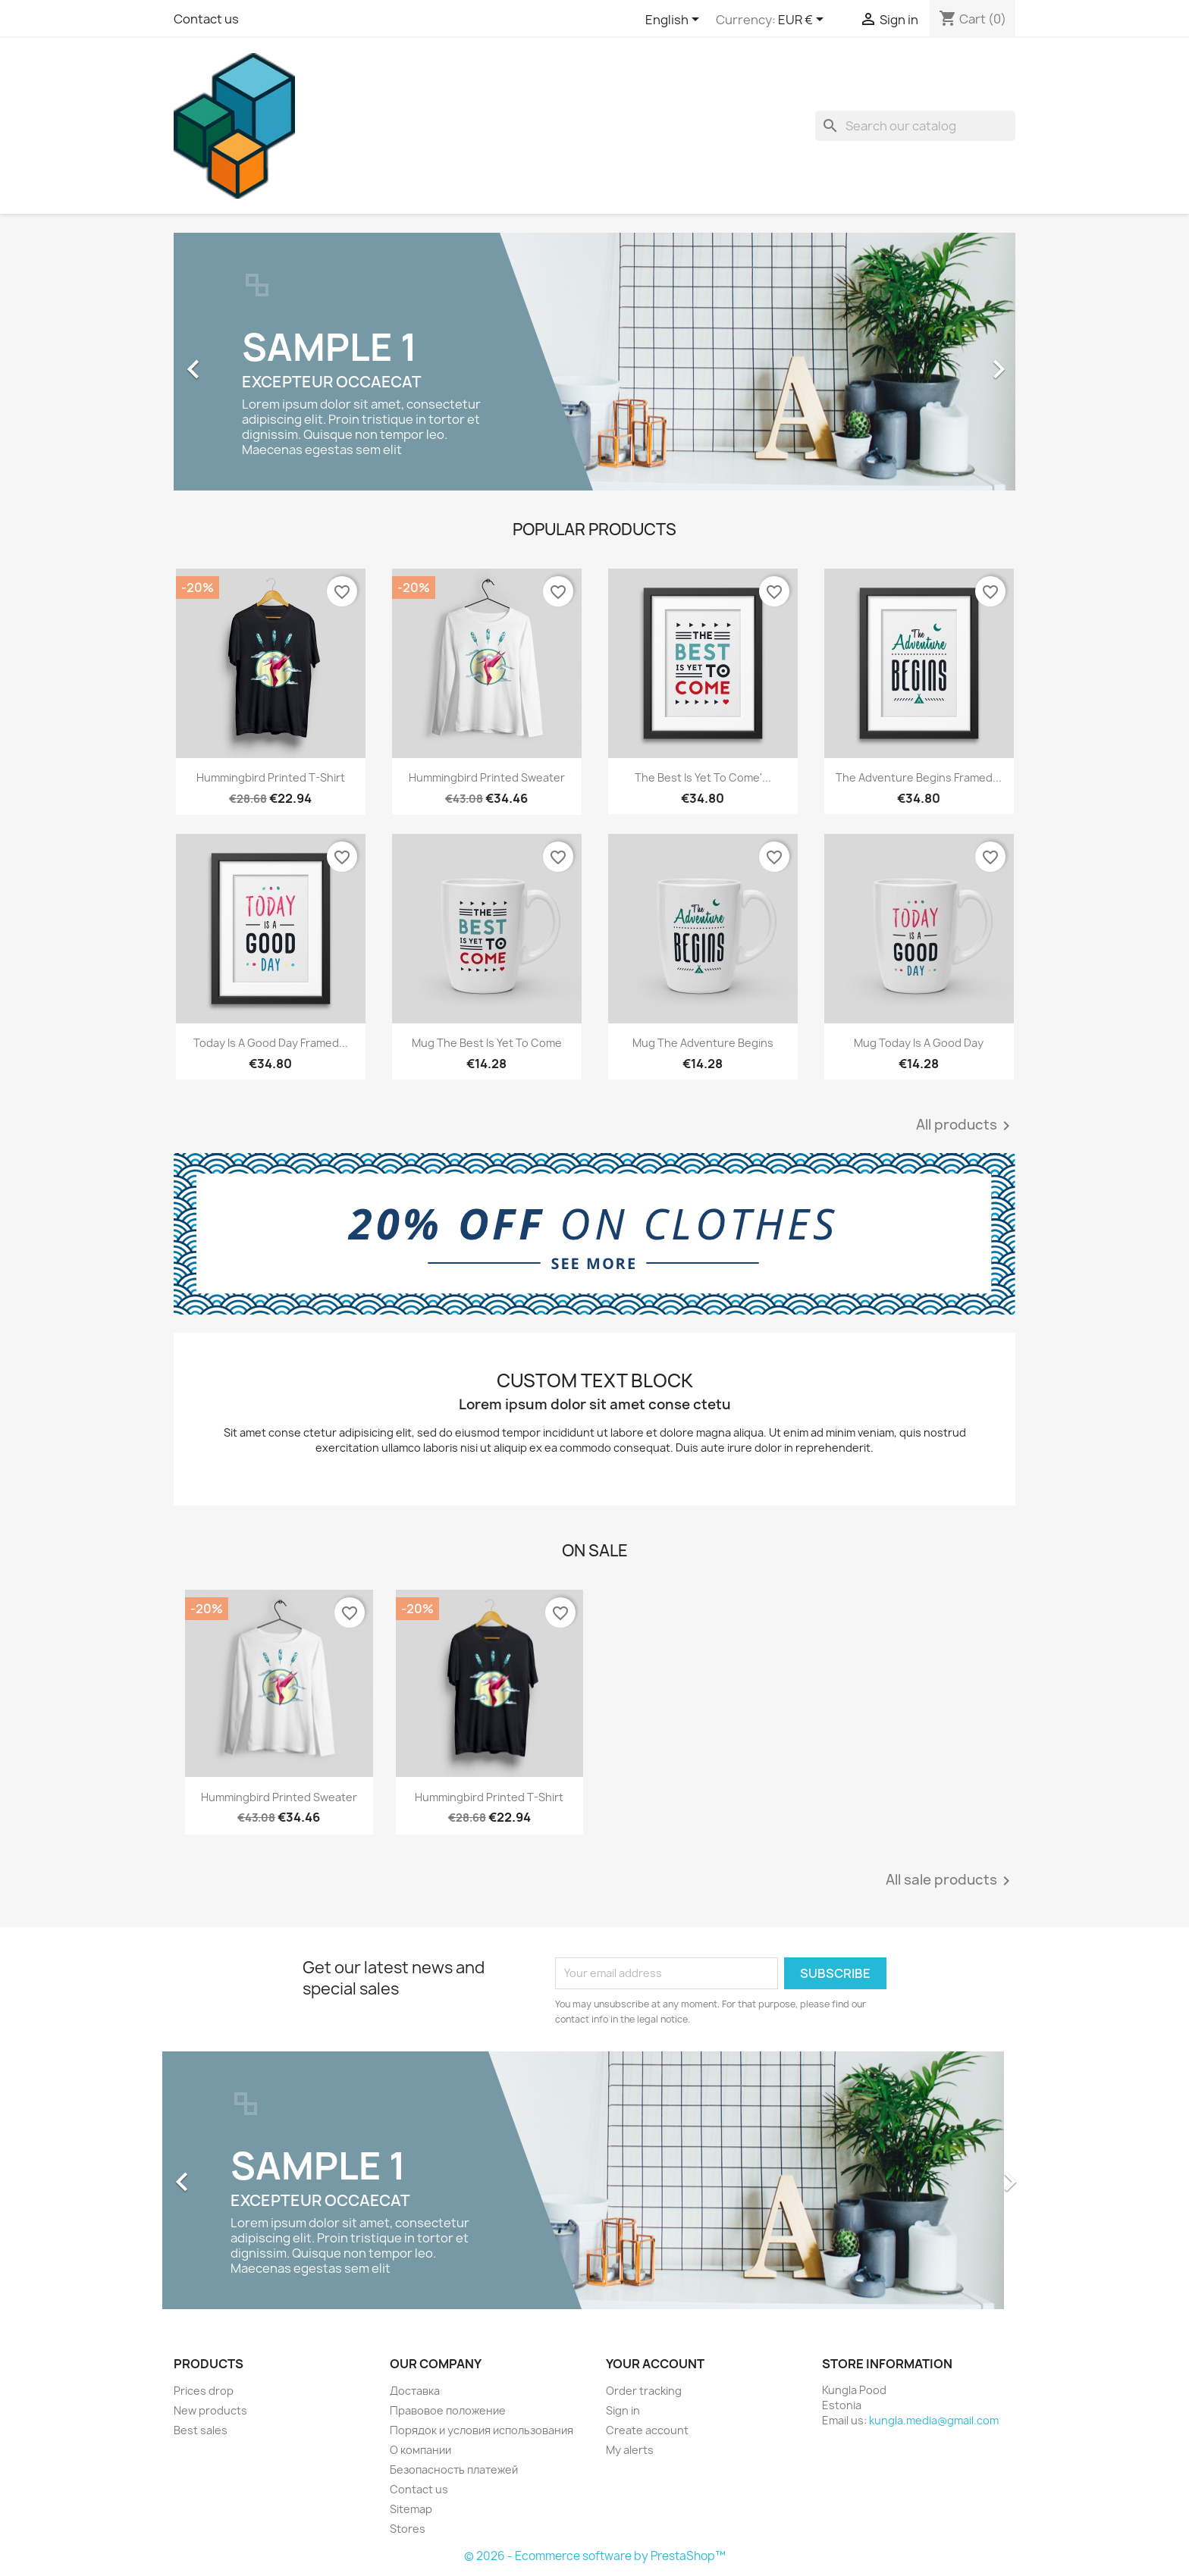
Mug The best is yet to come (487, 1043)
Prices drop (204, 2390)
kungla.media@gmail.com (934, 2420)
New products (210, 2410)
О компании (420, 2450)
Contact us (206, 19)
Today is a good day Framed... (270, 1043)
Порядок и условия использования (481, 2430)
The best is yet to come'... (703, 777)
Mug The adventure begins (702, 1043)
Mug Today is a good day (919, 1043)
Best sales (200, 2430)
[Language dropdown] (674, 20)
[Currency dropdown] (803, 20)
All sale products (950, 1881)
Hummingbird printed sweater (487, 777)
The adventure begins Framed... (919, 777)
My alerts (630, 2450)
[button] (237, 361)
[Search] (915, 126)
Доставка (415, 2390)
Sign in (623, 2410)
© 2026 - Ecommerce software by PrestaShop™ (595, 2556)
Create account (647, 2430)
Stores (407, 2528)
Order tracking (644, 2390)
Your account (655, 2363)
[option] (594, 361)
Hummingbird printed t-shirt (270, 777)
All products (965, 1126)
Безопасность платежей (454, 2469)
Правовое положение (448, 2410)
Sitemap (411, 2509)
